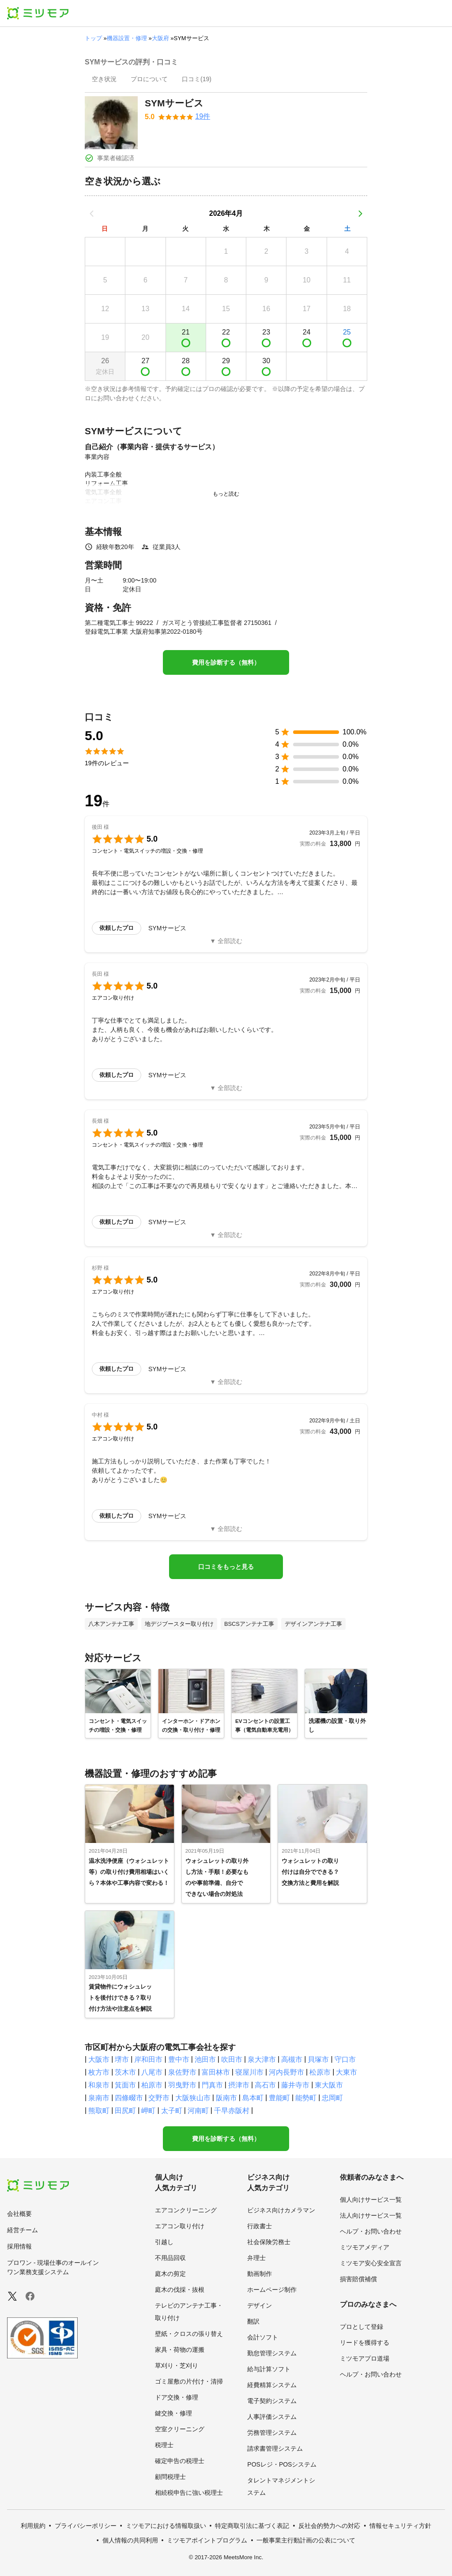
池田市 (205, 2059)
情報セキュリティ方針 (400, 2525)
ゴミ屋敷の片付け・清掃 (189, 2381)
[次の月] (360, 214)
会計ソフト (262, 2337)
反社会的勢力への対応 (329, 2525)
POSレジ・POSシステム (281, 2464)
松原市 (320, 2072)
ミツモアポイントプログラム (207, 2540)
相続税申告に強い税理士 (189, 2492)
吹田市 (231, 2059)
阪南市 (226, 2098)
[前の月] (92, 214)
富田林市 (216, 2072)
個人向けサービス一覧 (371, 2199)
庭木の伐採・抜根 (179, 2289)
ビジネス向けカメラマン (281, 2210)
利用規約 (33, 2525)
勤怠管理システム (272, 2353)
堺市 (122, 2059)
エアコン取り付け (179, 2226)
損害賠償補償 (358, 2279)
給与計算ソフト (268, 2369)
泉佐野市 (182, 2072)
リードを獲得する (364, 2342)
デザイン (259, 2305)
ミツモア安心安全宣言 (371, 2263)
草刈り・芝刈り (176, 2365)
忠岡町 (332, 2098)
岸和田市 (148, 2059)
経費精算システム (272, 2384)
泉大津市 (262, 2059)
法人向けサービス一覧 (371, 2215)
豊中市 (178, 2059)
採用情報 (19, 2246)
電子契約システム (272, 2400)
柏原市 (151, 2085)
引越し (164, 2241)
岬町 (148, 2110)
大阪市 (98, 2059)
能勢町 (305, 2098)
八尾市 (151, 2072)
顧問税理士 (170, 2476)
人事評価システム (272, 2416)
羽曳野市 (182, 2085)
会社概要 (19, 2213)
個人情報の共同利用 (130, 2540)
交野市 (159, 2098)
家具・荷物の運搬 (179, 2349)
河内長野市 (286, 2072)
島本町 (253, 2098)
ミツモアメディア (364, 2247)
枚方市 (98, 2072)
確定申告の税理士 (179, 2460)
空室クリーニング (179, 2429)
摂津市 (238, 2085)
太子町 (171, 2110)
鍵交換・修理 (173, 2413)
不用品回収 (170, 2257)
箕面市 (125, 2085)
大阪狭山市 (193, 2098)
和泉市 (98, 2085)
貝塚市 (318, 2059)
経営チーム (22, 2230)
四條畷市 (129, 2098)
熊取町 (98, 2110)
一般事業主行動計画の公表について (305, 2540)
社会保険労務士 (268, 2241)
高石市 (265, 2085)
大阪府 (160, 38)
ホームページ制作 (272, 2289)
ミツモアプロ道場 (364, 2358)
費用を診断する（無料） (226, 662)
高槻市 (291, 2059)
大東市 (346, 2072)
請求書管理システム (275, 2448)
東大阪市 (329, 2085)
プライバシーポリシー (86, 2525)
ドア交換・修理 (176, 2397)
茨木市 (125, 2072)
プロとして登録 (361, 2326)
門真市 (212, 2085)
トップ (93, 38)
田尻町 (125, 2110)
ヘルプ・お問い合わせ (371, 2231)
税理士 (164, 2444)
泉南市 (98, 2098)
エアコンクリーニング (186, 2210)
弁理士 (256, 2257)
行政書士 (259, 2226)
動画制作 (259, 2273)
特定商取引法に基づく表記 (252, 2525)
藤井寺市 (295, 2085)
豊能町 (279, 2098)
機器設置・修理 (127, 38)
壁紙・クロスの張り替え (189, 2333)
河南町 (198, 2110)
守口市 (345, 2059)
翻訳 (253, 2321)
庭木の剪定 (170, 2273)
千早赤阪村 (231, 2110)
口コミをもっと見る (226, 1566)
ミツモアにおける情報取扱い (166, 2525)
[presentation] (104, 80)
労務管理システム (272, 2432)
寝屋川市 (249, 2072)
